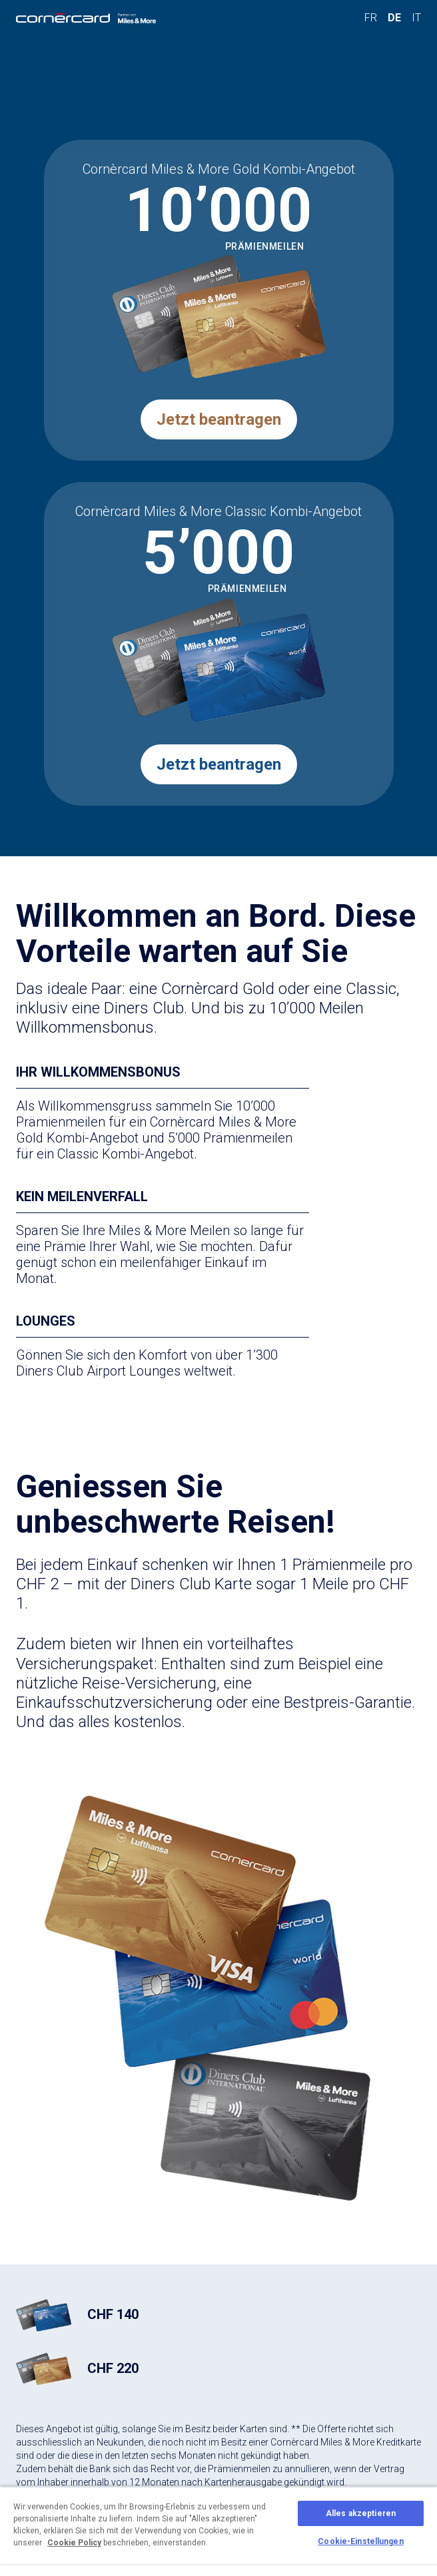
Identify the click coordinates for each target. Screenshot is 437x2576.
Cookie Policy (74, 2542)
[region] (218, 2531)
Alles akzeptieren (361, 2513)
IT (416, 17)
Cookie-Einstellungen (360, 2541)
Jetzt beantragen (219, 419)
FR (370, 17)
